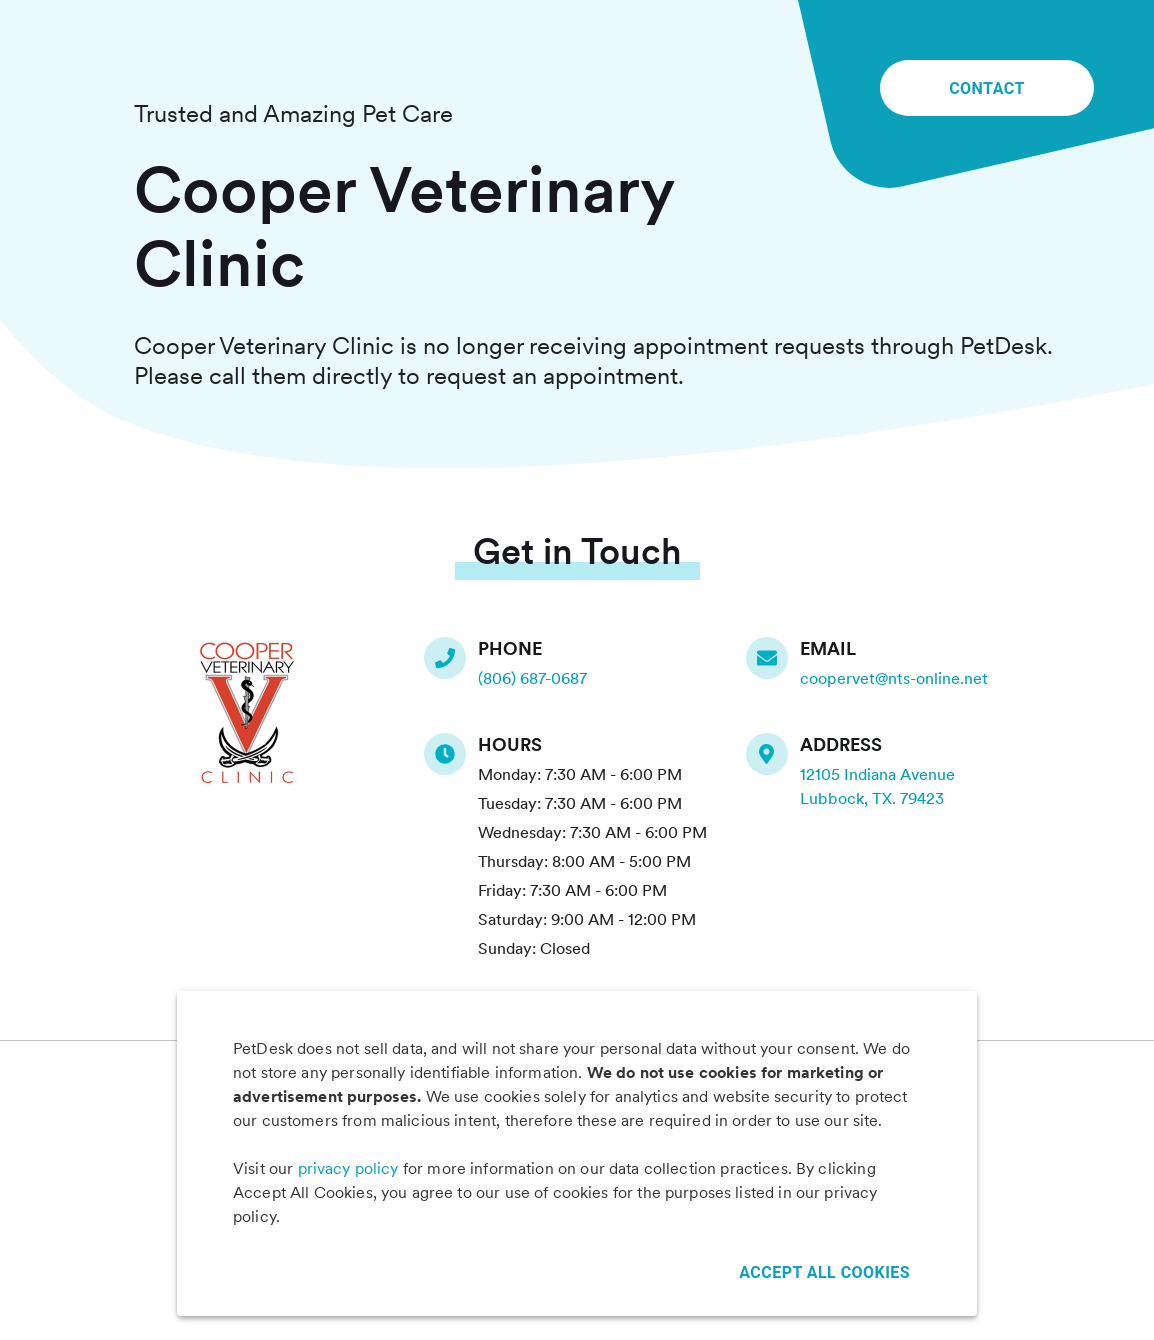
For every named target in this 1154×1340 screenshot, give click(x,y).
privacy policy (348, 1168)
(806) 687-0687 (532, 678)
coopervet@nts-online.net (894, 678)
